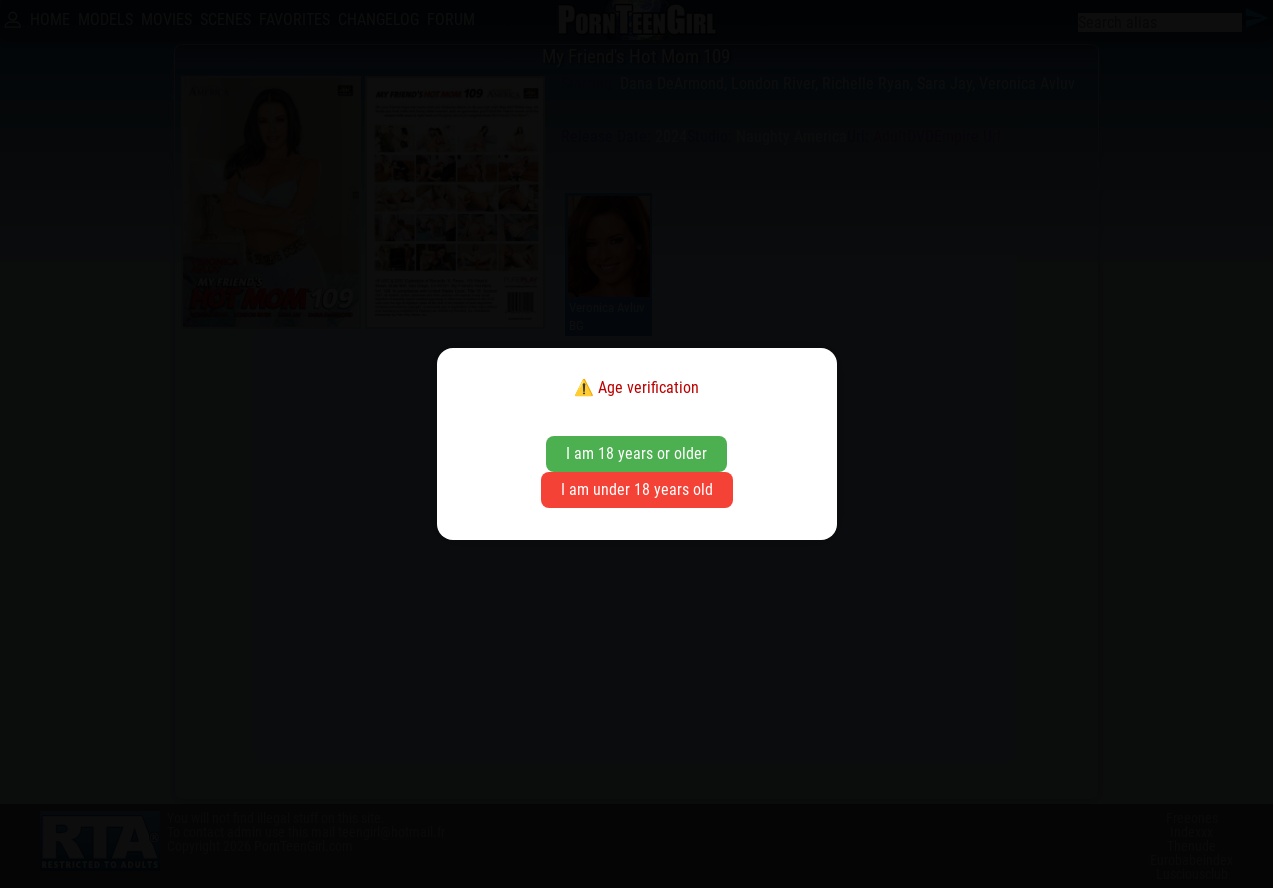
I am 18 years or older (636, 453)
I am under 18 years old (637, 489)
